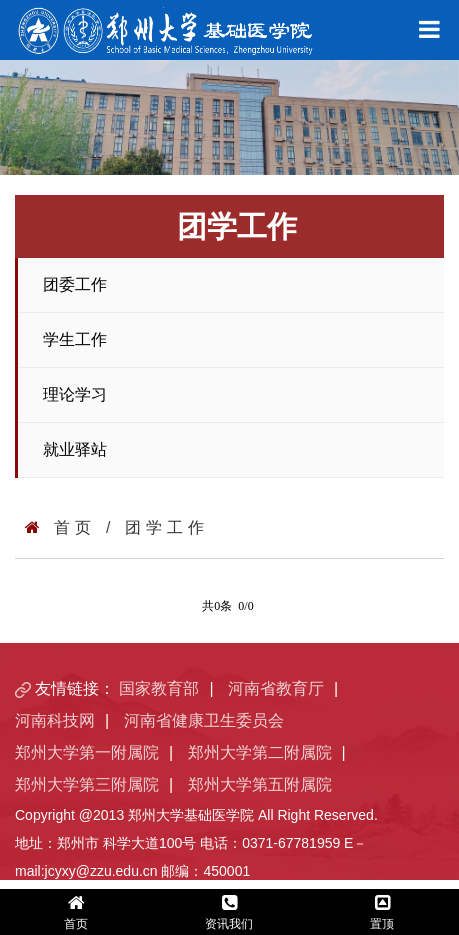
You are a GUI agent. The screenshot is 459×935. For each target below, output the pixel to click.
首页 (75, 527)
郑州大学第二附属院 (260, 752)
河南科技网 (55, 720)
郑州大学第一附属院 (87, 752)
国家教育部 (159, 688)
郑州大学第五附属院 (260, 784)
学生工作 (75, 339)
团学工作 (167, 527)
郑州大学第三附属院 (87, 784)
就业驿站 (75, 449)
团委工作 (75, 284)
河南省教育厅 (276, 688)
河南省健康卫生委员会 (204, 720)
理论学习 (75, 394)
